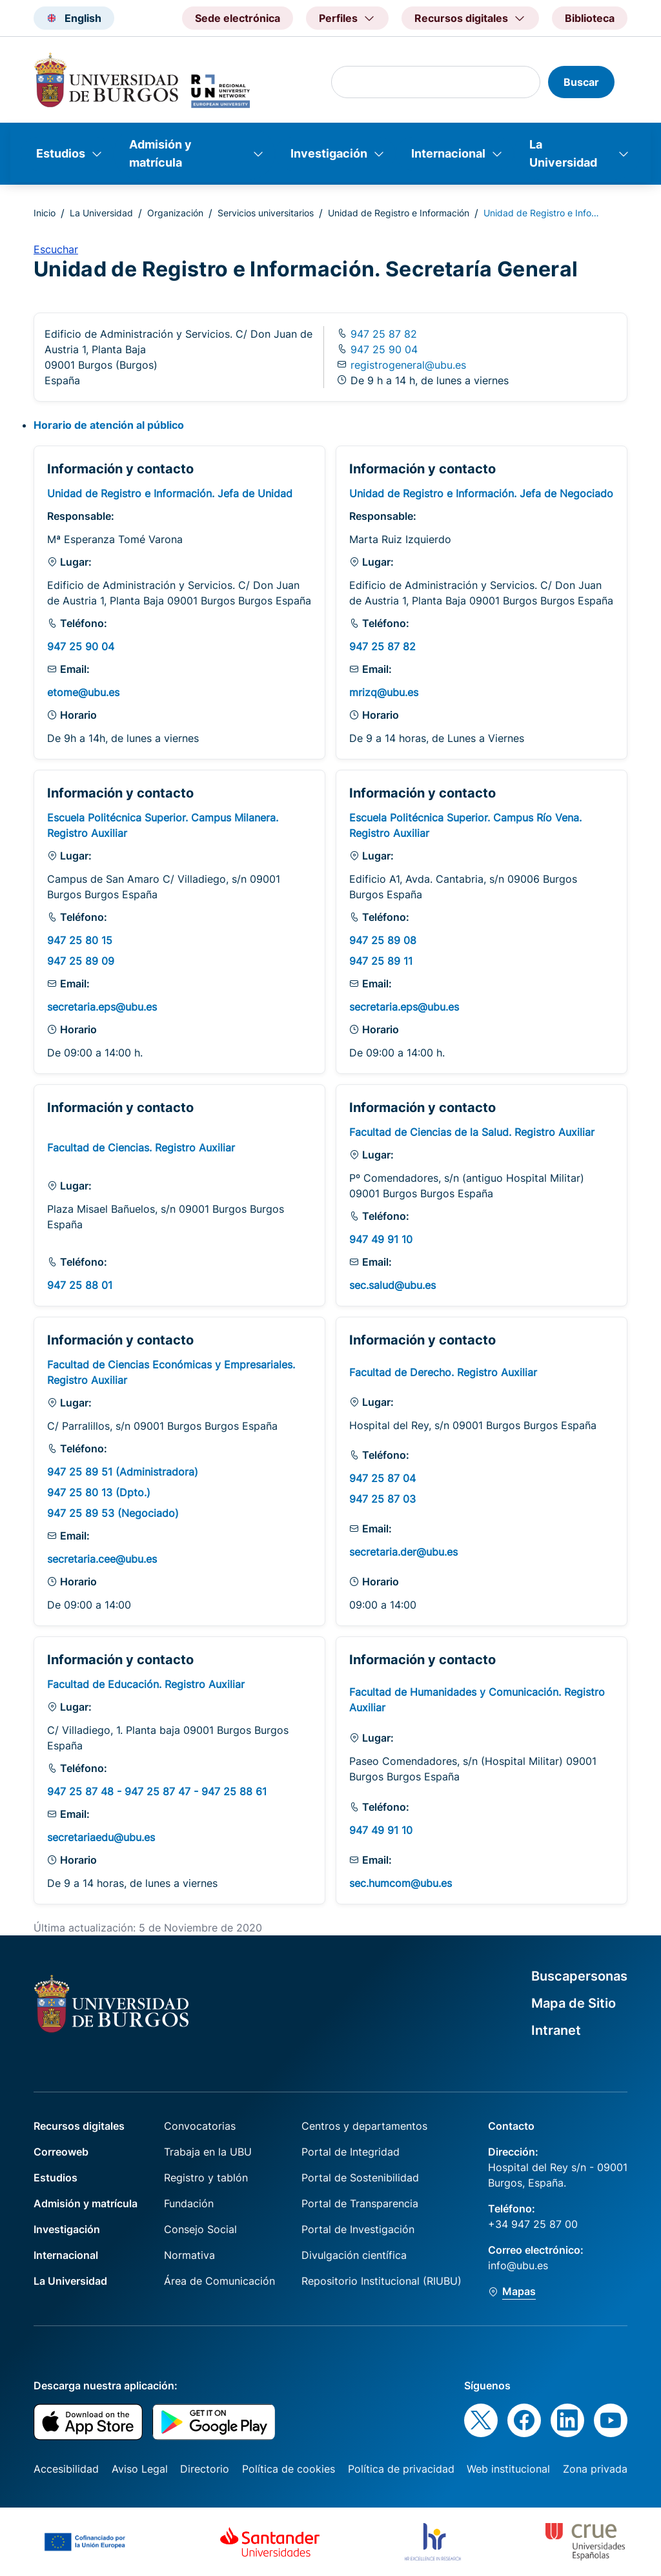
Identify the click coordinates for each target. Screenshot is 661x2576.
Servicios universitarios (266, 212)
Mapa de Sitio (573, 2003)
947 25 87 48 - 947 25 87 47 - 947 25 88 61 (157, 1791)
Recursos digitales (79, 2125)
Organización (175, 212)
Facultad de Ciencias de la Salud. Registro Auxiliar (472, 1132)
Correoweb (61, 2151)
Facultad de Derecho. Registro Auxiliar (443, 1372)
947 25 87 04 (382, 1478)
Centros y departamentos (364, 2125)
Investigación (328, 153)
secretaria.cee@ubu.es (102, 1558)
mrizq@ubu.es (383, 692)
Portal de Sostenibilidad (360, 2177)
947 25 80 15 (79, 940)
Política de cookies (288, 2468)
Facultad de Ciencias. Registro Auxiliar (141, 1147)
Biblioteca (590, 18)
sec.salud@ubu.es (392, 1285)
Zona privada (595, 2468)
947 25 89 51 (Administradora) (122, 1471)
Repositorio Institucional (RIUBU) (381, 2280)
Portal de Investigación (357, 2229)
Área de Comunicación (219, 2280)
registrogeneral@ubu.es (408, 364)
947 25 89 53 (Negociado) (113, 1513)
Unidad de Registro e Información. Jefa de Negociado (481, 493)
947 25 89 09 (80, 960)
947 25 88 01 (79, 1285)
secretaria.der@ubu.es (403, 1551)
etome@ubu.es (83, 692)
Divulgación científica (354, 2255)
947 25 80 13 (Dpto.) (98, 1492)
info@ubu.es (518, 2265)
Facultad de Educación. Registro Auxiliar (146, 1684)
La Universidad (563, 153)
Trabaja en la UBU (208, 2151)
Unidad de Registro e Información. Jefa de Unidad (169, 493)
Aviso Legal (140, 2468)
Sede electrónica (237, 18)
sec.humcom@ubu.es (400, 1883)
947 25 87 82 (382, 333)
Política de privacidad (401, 2468)
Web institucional (508, 2468)
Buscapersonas (579, 1976)
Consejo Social (200, 2229)
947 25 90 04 (382, 349)
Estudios (60, 153)
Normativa (189, 2255)
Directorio (204, 2468)
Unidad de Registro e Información (398, 212)
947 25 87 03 (382, 1498)
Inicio (45, 212)
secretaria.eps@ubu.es (102, 1006)
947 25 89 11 (380, 960)
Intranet (556, 2030)
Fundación (189, 2203)
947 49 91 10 (380, 1239)
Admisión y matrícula (160, 153)
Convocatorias (200, 2125)
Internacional (448, 153)
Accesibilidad (66, 2468)
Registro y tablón (206, 2177)
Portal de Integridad (350, 2151)
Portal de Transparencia (359, 2203)
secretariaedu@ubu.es (101, 1837)
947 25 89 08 (382, 940)
